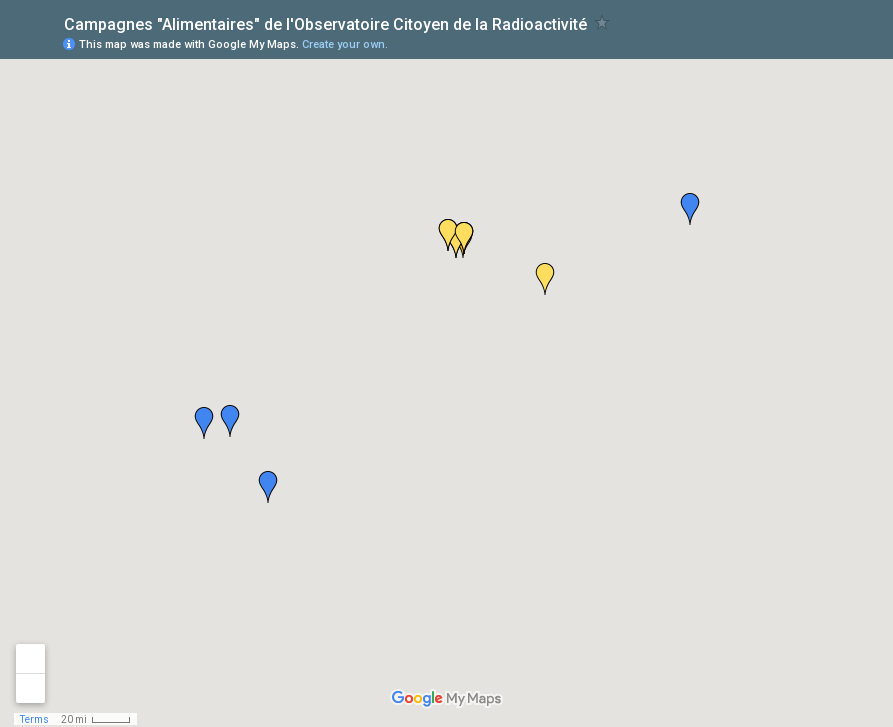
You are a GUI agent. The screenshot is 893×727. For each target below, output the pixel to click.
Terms (34, 719)
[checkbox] (602, 22)
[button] (690, 209)
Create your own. (345, 44)
